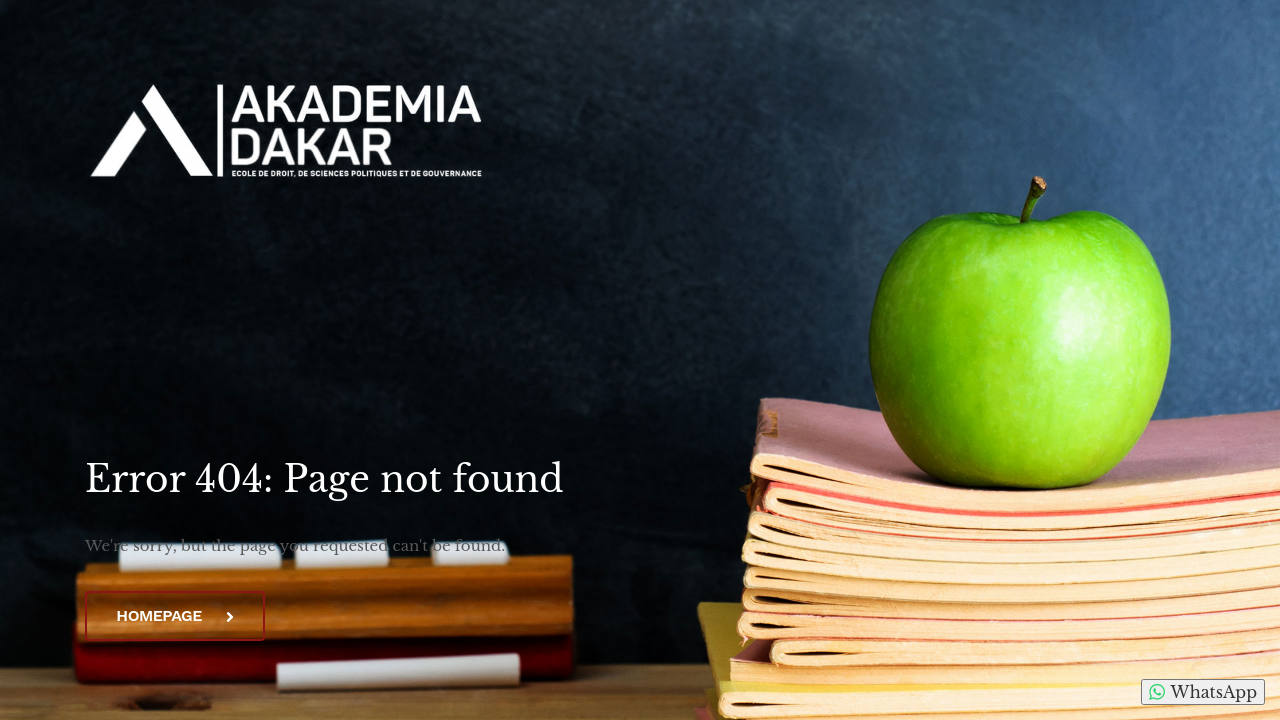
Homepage (174, 615)
